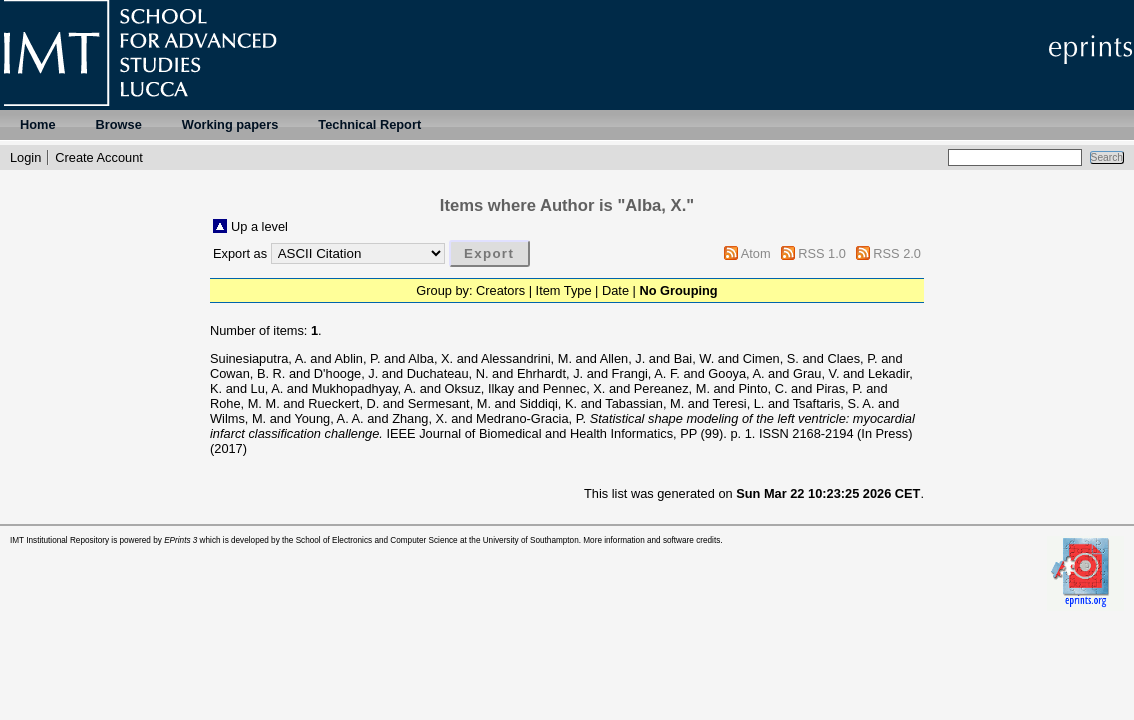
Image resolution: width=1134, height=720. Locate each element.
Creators (500, 290)
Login (25, 157)
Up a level (259, 226)
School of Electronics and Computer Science (377, 540)
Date (615, 290)
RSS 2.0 (897, 253)
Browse (119, 124)
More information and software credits (651, 540)
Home (38, 124)
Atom (756, 253)
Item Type (564, 290)
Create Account (99, 157)
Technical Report (369, 124)
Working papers (230, 124)
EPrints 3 (180, 540)
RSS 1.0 (822, 253)
